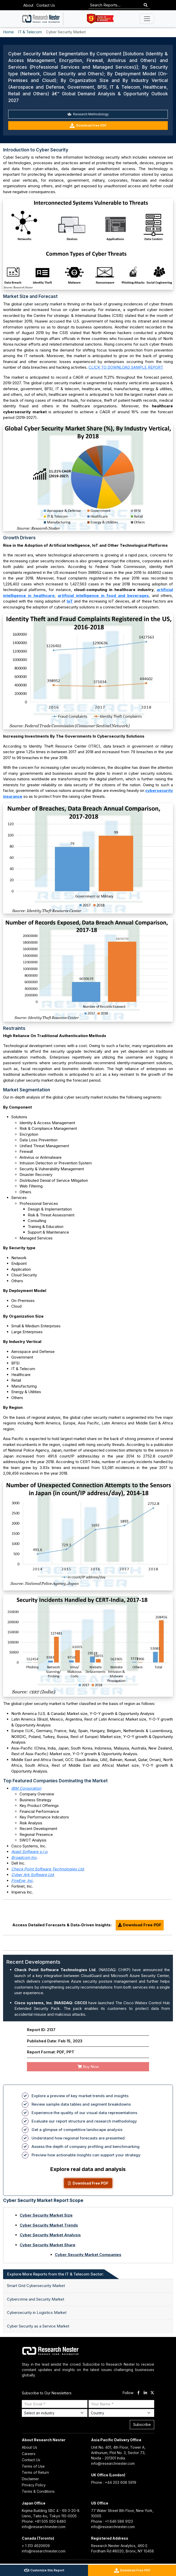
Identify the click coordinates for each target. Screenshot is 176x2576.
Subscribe (142, 2424)
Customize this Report (44, 2570)
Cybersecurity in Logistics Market (36, 2312)
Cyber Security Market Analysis (50, 2234)
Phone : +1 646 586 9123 (112, 2521)
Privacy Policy (34, 2485)
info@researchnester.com (113, 2463)
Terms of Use (33, 2466)
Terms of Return (35, 2472)
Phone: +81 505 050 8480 (44, 2521)
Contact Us (45, 5)
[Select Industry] (54, 2413)
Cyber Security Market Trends (49, 2225)
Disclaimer (30, 2479)
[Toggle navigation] (147, 19)
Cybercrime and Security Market (35, 2299)
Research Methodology (88, 114)
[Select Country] (121, 2413)
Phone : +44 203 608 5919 (113, 2482)
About (28, 5)
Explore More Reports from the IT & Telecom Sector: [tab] (55, 2274)
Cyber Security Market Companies (88, 2254)
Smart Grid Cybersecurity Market (36, 2285)
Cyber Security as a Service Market (38, 2326)
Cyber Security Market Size (46, 2215)
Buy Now (88, 2066)
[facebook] (138, 2393)
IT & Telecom (30, 31)
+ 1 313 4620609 (36, 2545)
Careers (28, 2453)
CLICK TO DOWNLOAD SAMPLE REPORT (126, 367)
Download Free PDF (88, 125)
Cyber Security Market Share (47, 2244)
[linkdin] (145, 2393)
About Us (29, 2447)
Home (8, 31)
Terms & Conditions (38, 2491)
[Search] (145, 5)
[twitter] (152, 2393)
